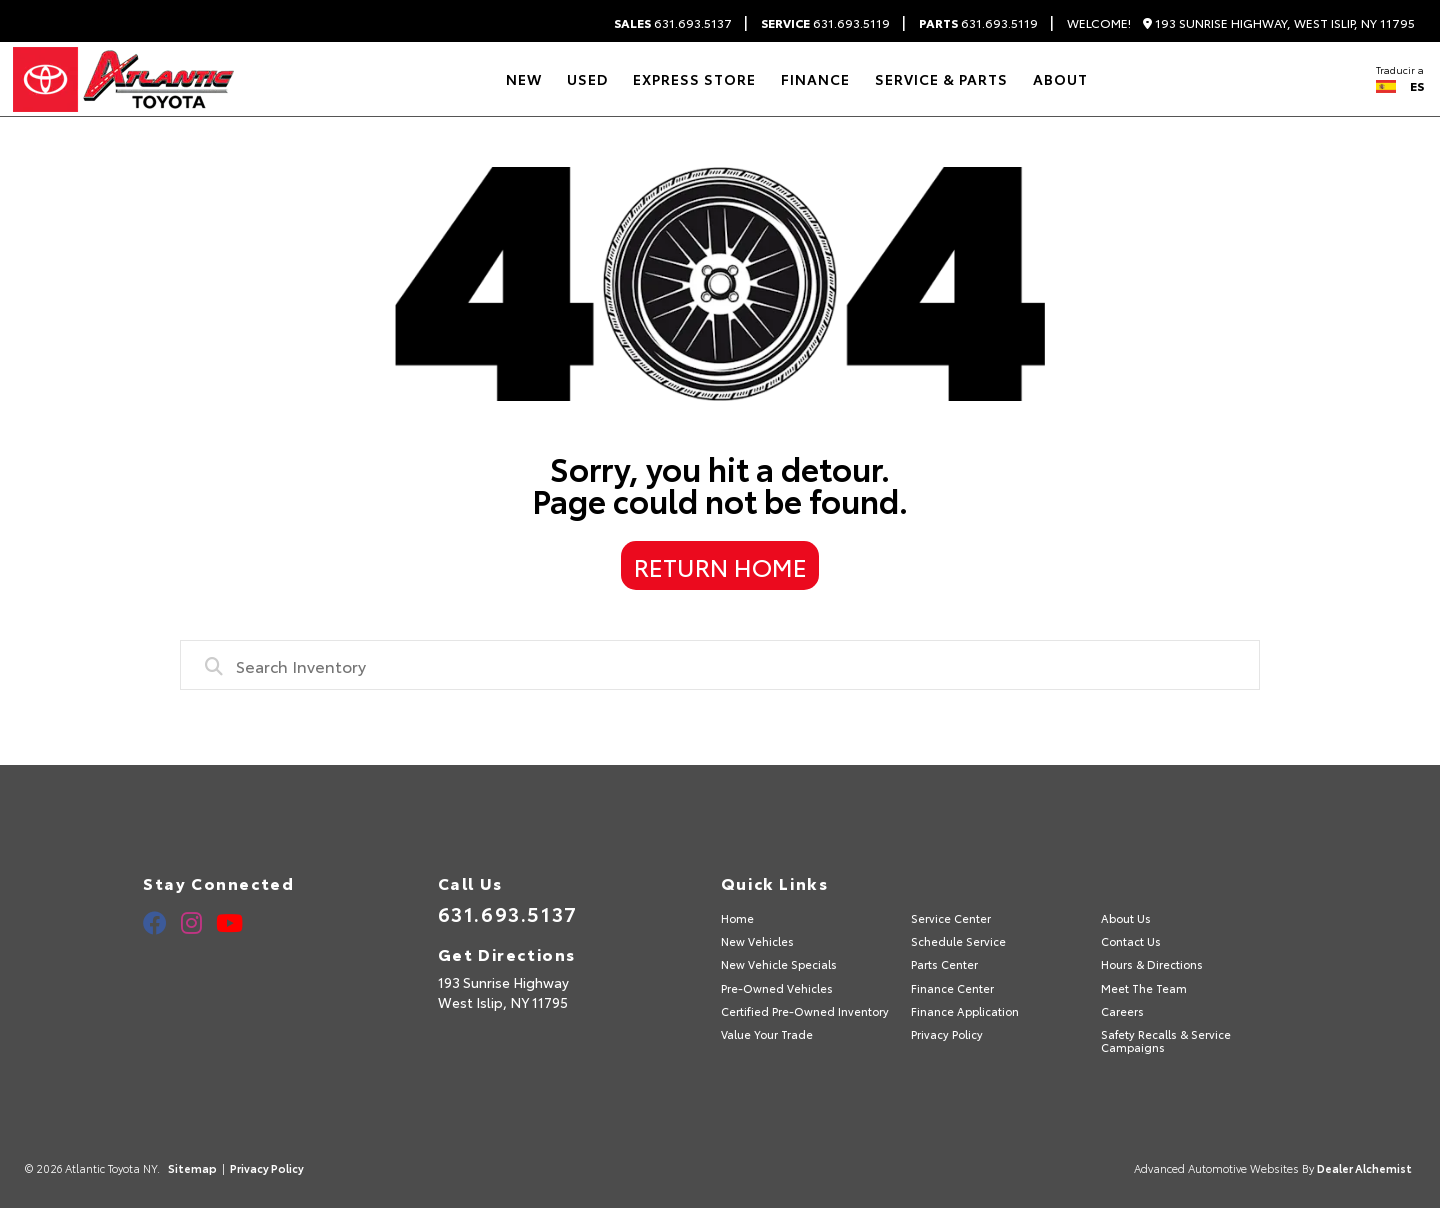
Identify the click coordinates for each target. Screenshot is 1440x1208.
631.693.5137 (673, 23)
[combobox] (720, 665)
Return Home (720, 566)
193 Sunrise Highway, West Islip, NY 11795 (1279, 23)
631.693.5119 (825, 23)
